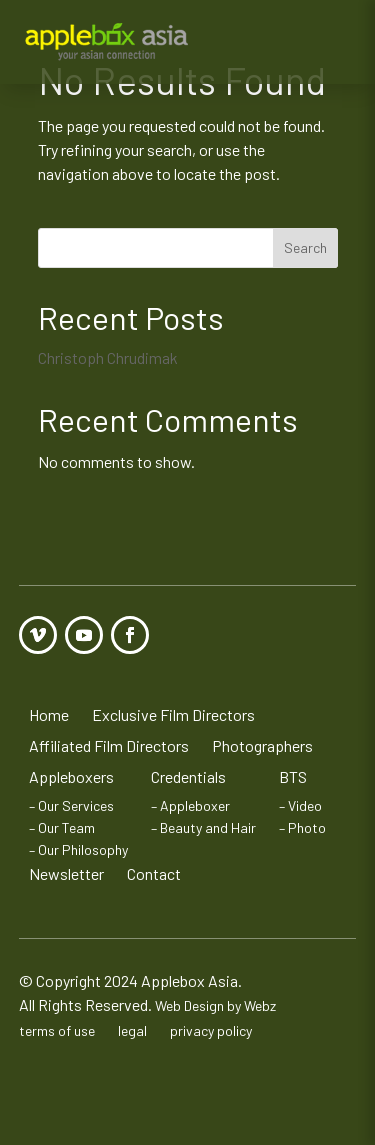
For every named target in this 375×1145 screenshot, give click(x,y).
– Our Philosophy (78, 849)
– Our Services (71, 805)
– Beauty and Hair (203, 827)
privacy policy (211, 1030)
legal (132, 1030)
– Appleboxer (190, 805)
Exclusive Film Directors (173, 714)
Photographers (262, 745)
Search (305, 247)
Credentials (188, 776)
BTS (293, 776)
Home (49, 714)
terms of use (57, 1030)
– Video (300, 805)
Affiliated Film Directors (109, 745)
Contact (154, 873)
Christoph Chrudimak (108, 357)
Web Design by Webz (215, 1005)
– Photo (302, 827)
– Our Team (62, 827)
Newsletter (66, 873)
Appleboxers (71, 776)
